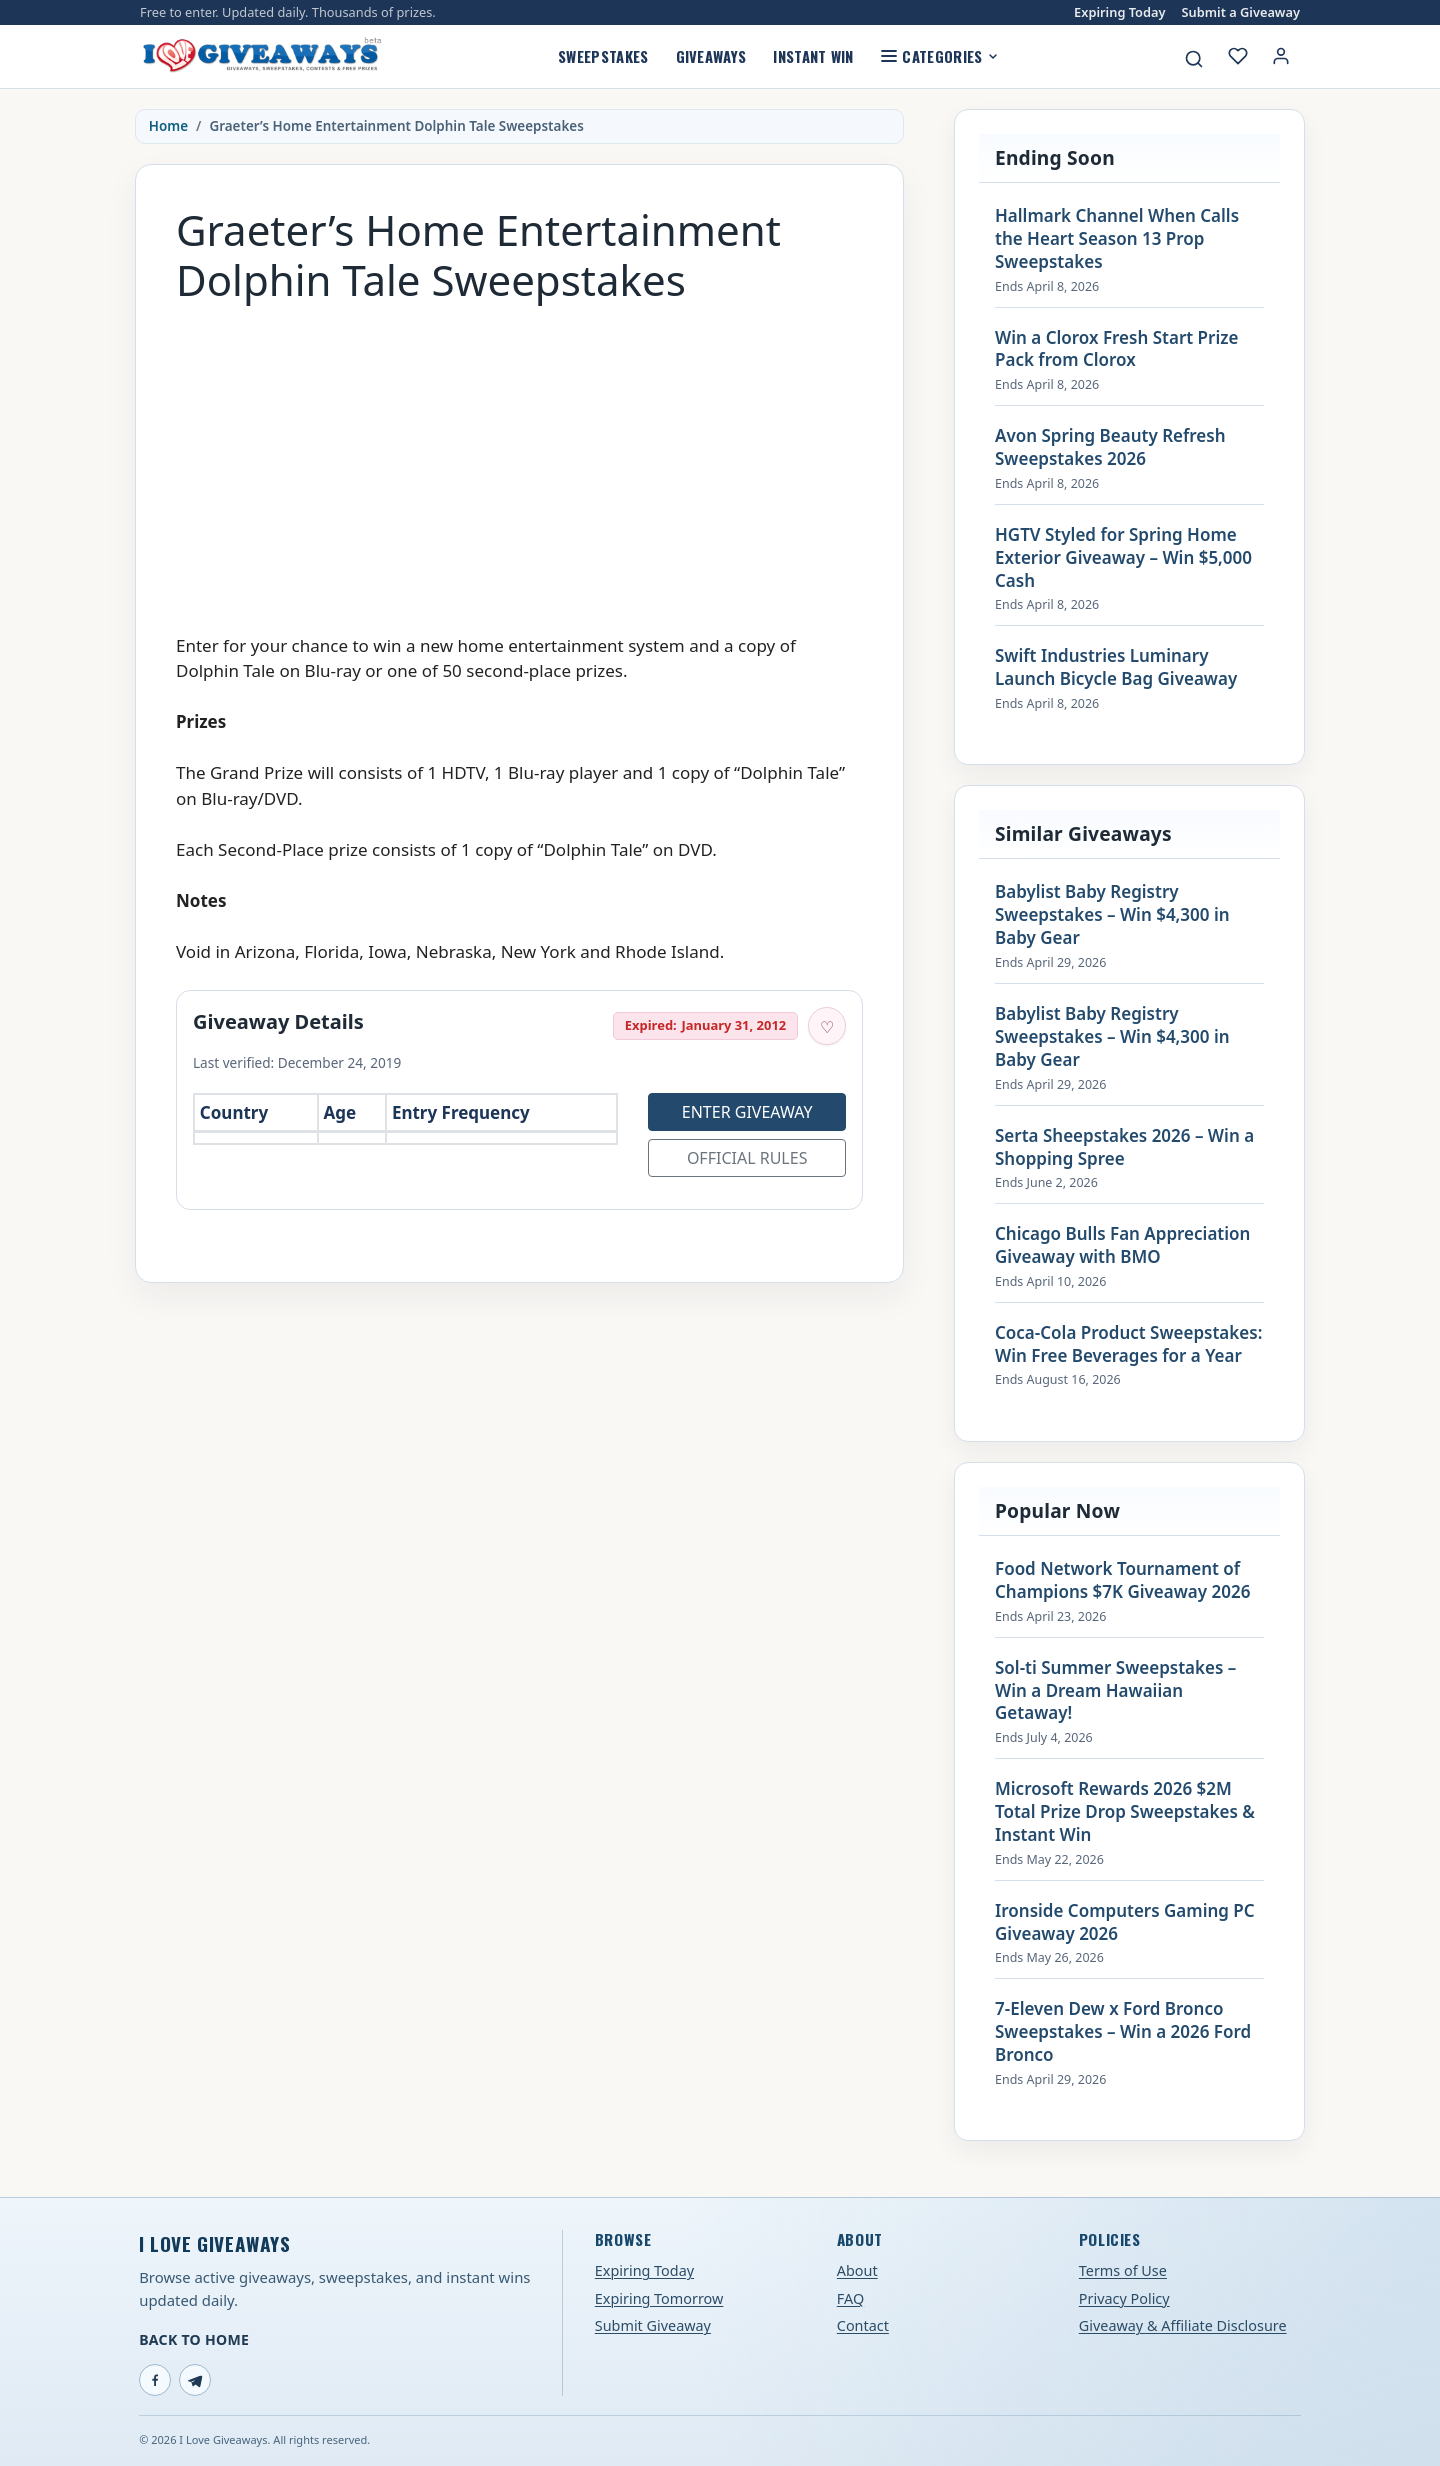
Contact (863, 2325)
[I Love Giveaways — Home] (261, 56)
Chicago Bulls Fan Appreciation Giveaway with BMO (1122, 1245)
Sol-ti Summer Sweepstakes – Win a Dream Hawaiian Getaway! (1115, 1691)
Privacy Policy (1124, 2298)
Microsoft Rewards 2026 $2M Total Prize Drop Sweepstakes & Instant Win (1125, 1812)
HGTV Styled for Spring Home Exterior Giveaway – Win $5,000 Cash (1123, 558)
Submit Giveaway (653, 2325)
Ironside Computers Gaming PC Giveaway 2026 (1125, 1922)
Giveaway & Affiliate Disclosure (1183, 2325)
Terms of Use (1123, 2270)
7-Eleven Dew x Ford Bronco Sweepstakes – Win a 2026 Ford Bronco (1123, 2032)
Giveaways (711, 56)
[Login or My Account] (1281, 56)
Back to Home (194, 2339)
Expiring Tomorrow (659, 2298)
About (857, 2270)
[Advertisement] (519, 459)
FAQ (850, 2298)
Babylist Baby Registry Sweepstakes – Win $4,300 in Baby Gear (1112, 915)
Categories (939, 56)
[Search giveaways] (1194, 59)
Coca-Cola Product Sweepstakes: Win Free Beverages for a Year (1128, 1344)
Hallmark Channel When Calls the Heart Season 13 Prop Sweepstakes (1117, 239)
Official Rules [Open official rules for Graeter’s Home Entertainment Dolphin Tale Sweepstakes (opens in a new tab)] (747, 1158)
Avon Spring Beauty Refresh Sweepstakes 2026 (1110, 447)
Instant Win (813, 56)
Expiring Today (1119, 12)
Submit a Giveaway (1241, 12)
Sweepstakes (603, 56)
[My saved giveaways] (1238, 56)
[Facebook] (155, 2380)
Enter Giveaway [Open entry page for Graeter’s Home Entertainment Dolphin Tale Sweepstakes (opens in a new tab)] (747, 1112)
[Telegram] (195, 2380)
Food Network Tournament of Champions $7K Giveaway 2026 (1122, 1580)
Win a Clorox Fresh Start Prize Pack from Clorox (1116, 349)
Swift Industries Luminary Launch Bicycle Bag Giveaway (1116, 667)
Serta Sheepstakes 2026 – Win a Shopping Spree (1124, 1147)
